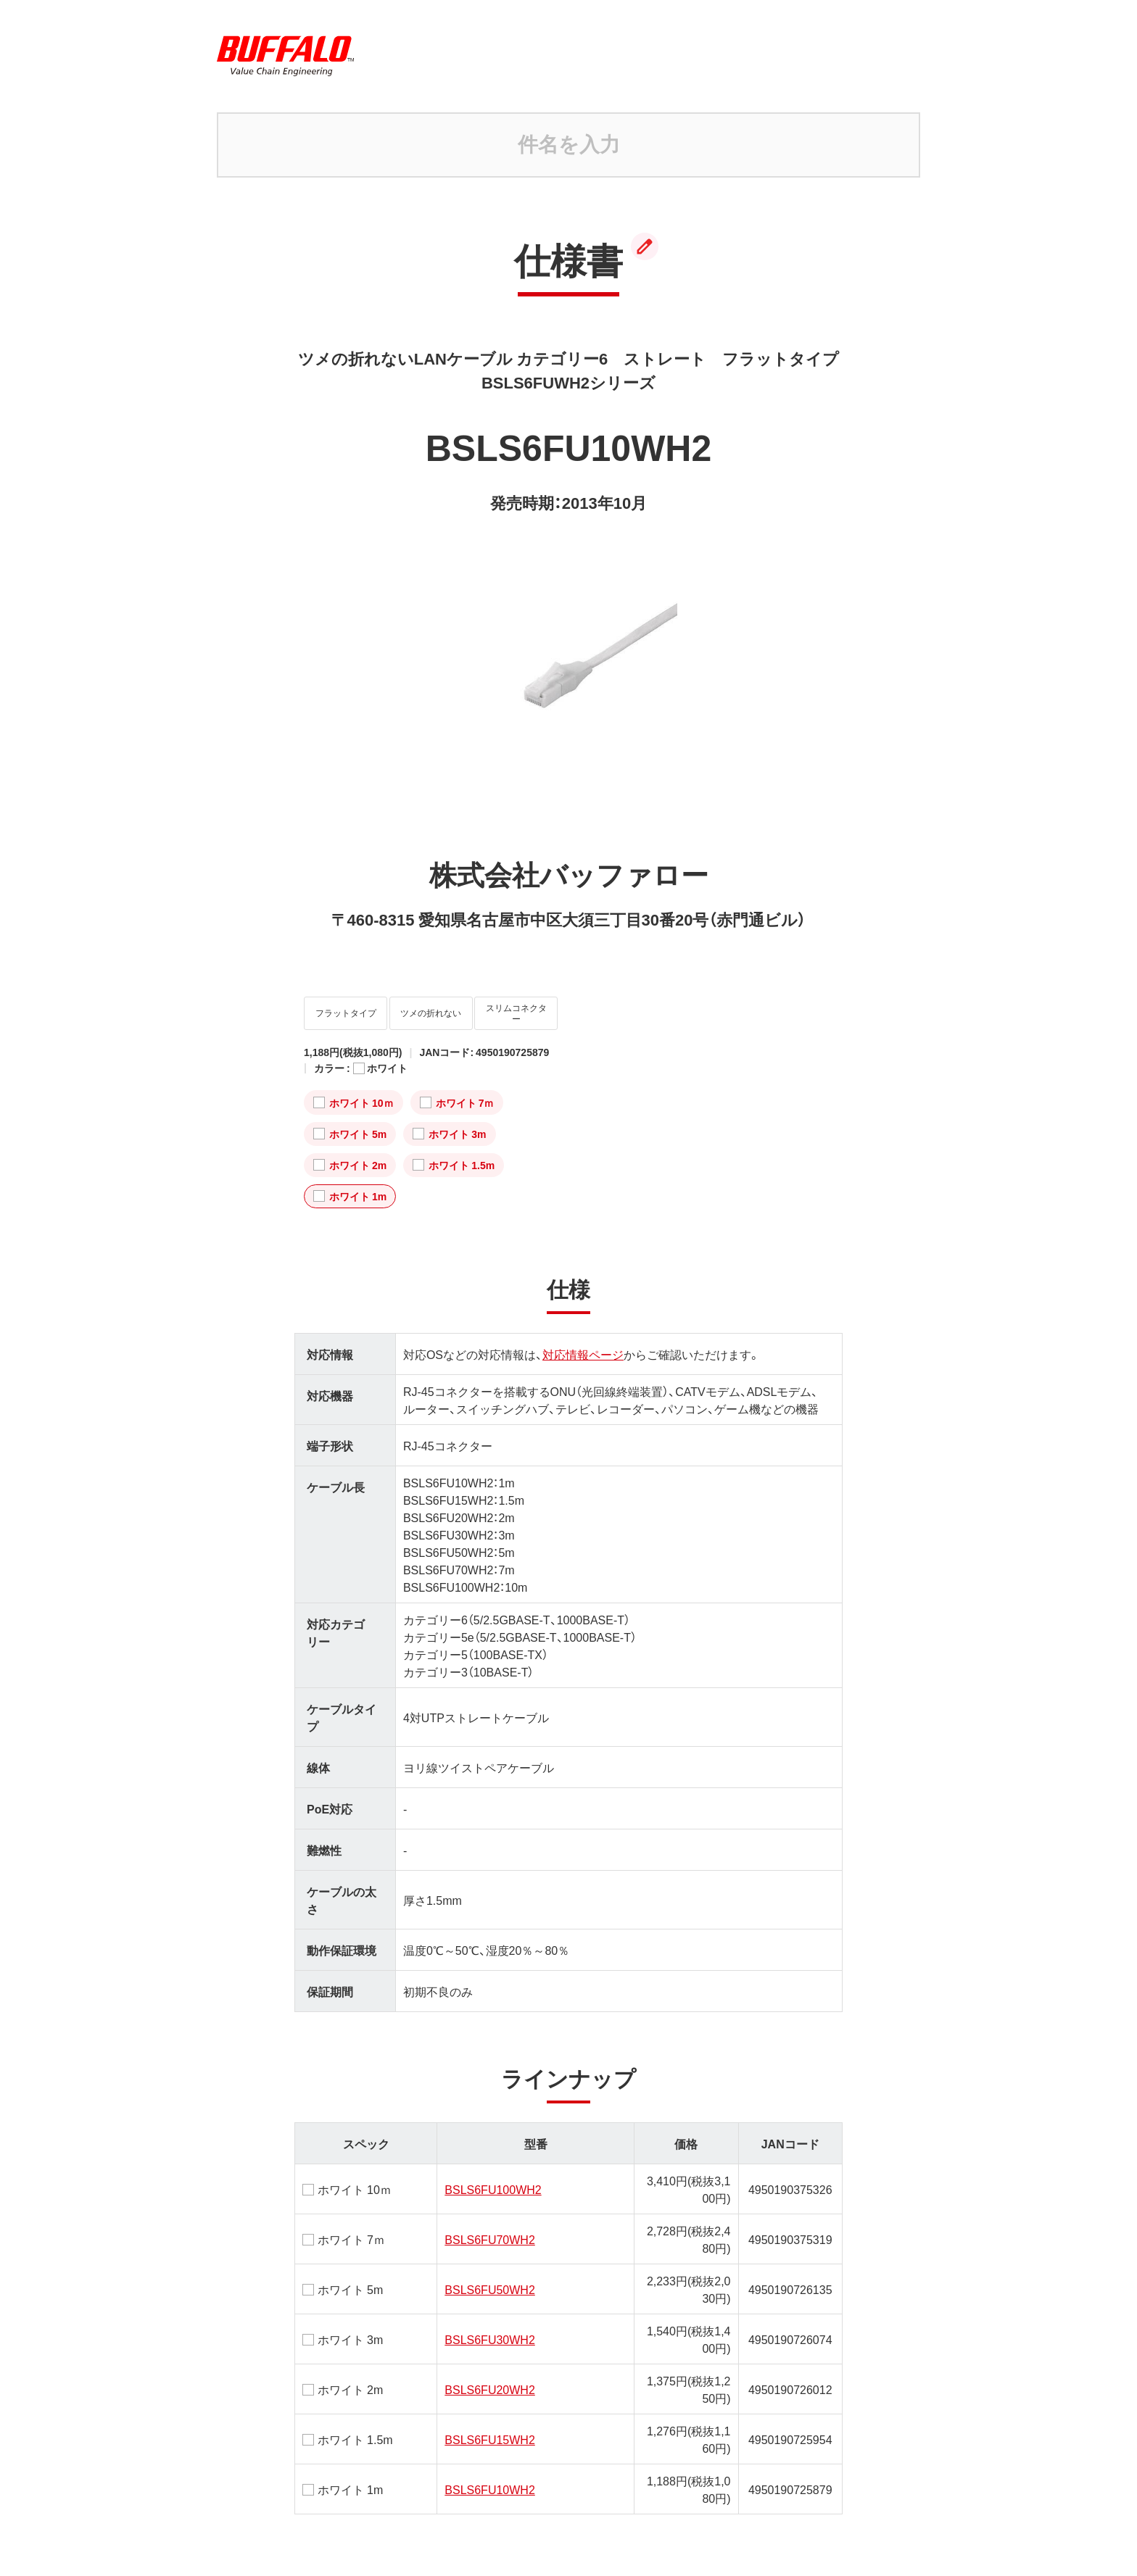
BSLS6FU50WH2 (490, 2278)
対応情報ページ (583, 1343)
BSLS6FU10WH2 (490, 2478)
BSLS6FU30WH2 (490, 2328)
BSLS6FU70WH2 (490, 2228)
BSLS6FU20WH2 (490, 2378)
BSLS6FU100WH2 (493, 2178)
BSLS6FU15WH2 (490, 2428)
